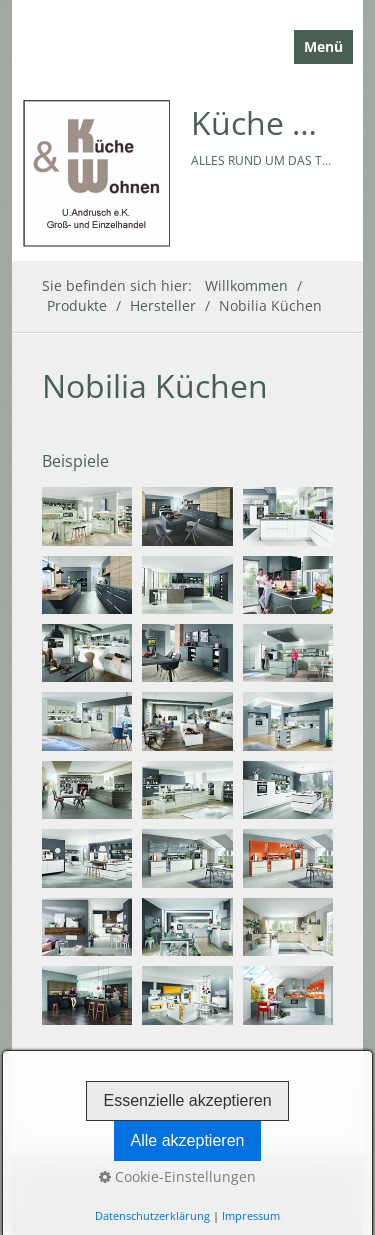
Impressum (251, 1215)
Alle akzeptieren (188, 1140)
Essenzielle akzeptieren (187, 1100)
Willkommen (246, 285)
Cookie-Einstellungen (177, 1176)
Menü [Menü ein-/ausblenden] (323, 46)
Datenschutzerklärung (152, 1215)
